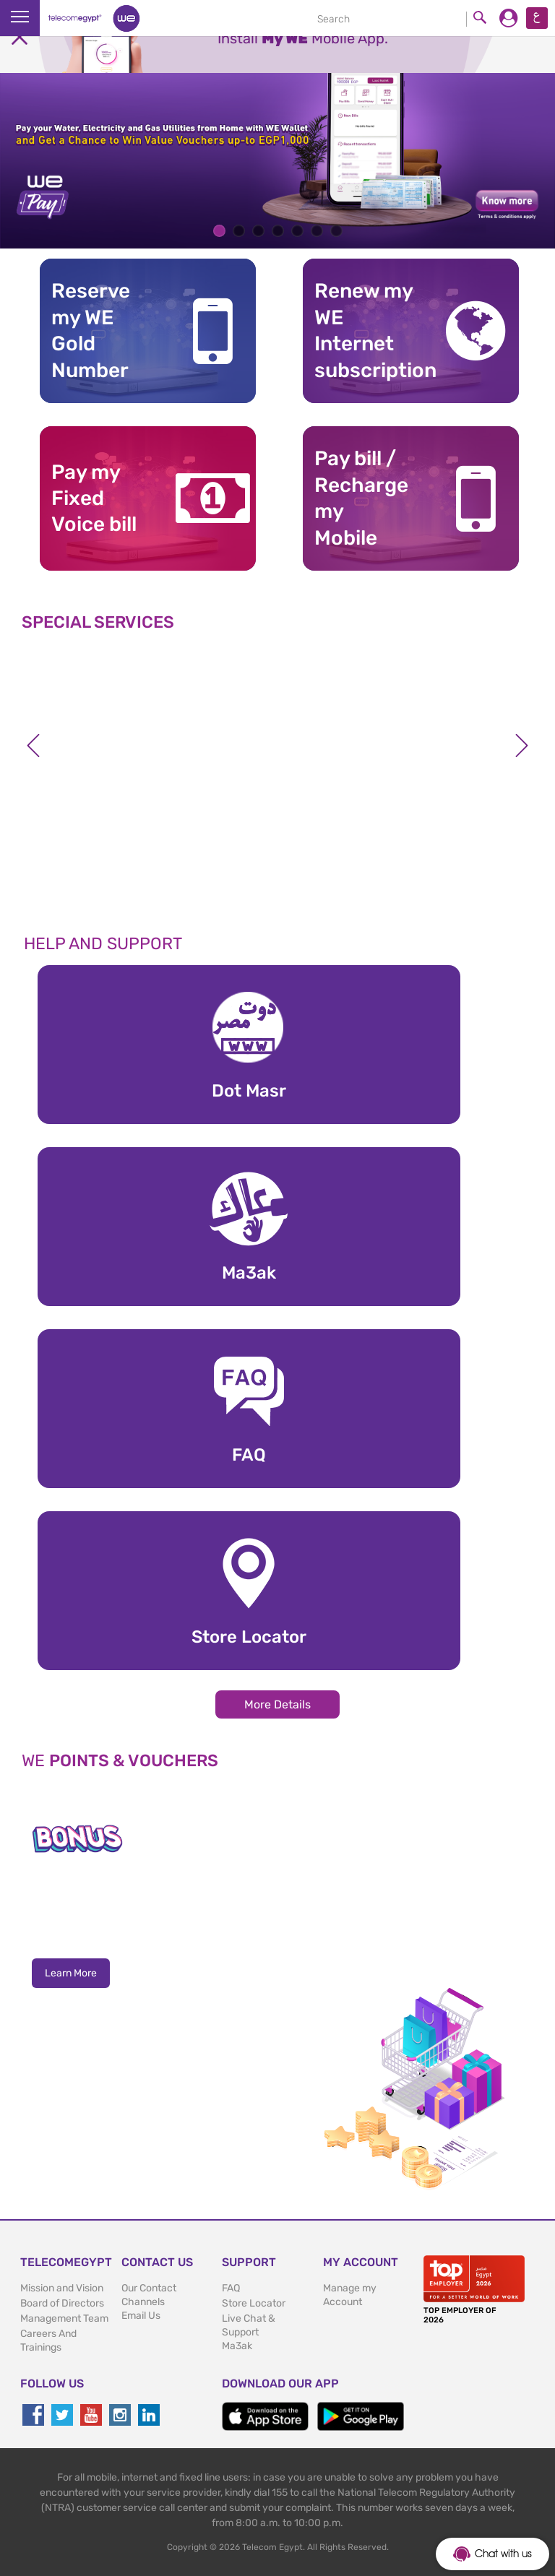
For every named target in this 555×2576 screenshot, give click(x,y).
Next (521, 745)
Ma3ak (237, 2346)
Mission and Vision (61, 2288)
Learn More (71, 1973)
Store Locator (253, 2303)
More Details (277, 1704)
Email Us (140, 2315)
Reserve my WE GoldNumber (90, 330)
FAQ (231, 2288)
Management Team (64, 2318)
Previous (33, 745)
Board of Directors (62, 2303)
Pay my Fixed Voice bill (94, 498)
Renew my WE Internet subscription (367, 330)
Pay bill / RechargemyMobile (361, 497)
